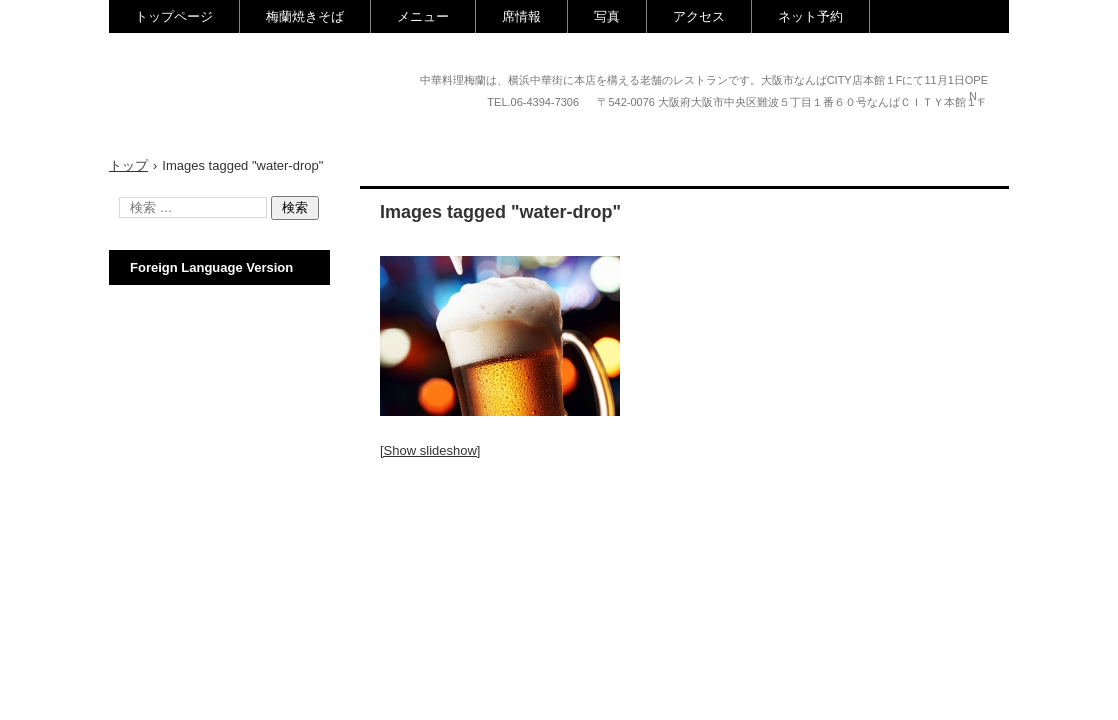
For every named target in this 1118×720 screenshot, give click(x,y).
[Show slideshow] (430, 450)
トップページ (174, 16)
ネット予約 (810, 16)
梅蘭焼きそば (305, 16)
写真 (607, 16)
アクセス (699, 16)
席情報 (521, 16)
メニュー (423, 16)
